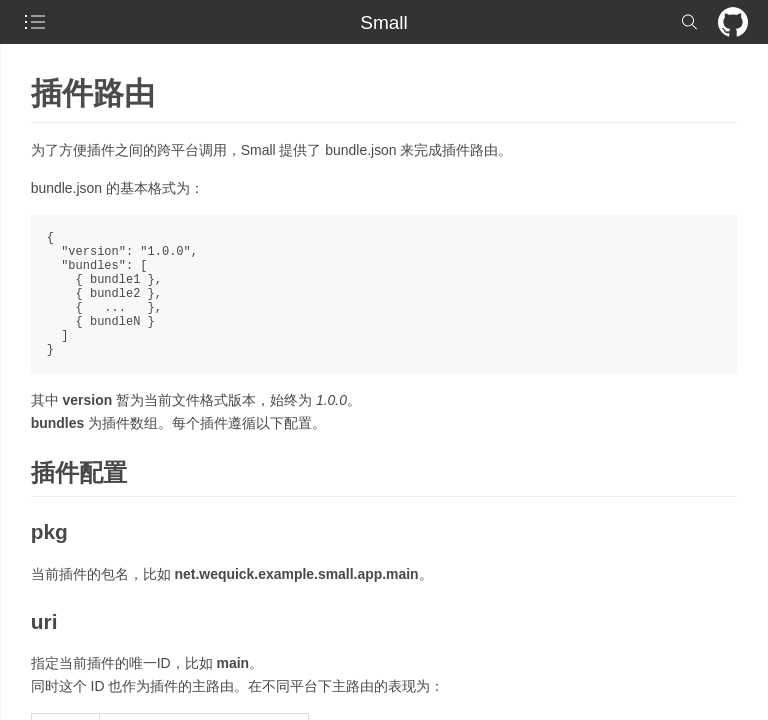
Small (384, 22)
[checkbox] (35, 22)
